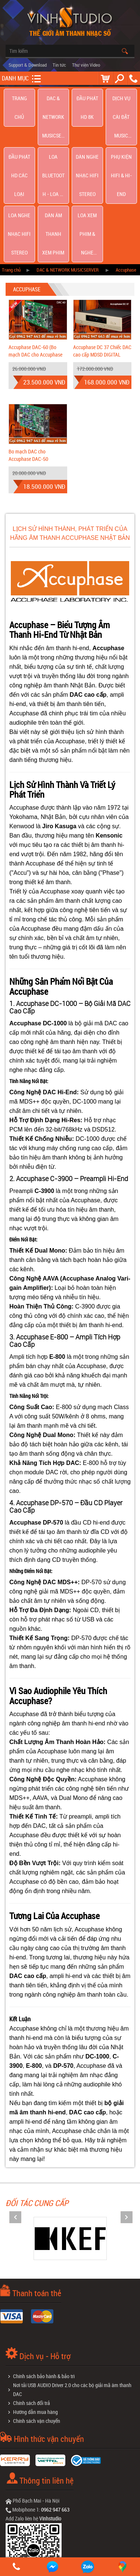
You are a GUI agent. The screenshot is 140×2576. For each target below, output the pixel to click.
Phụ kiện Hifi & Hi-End (121, 118)
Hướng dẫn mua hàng (35, 2297)
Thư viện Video (86, 64)
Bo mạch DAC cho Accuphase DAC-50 (28, 341)
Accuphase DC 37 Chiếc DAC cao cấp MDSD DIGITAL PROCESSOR (102, 240)
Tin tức (59, 64)
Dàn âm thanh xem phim (53, 139)
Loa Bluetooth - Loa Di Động (53, 118)
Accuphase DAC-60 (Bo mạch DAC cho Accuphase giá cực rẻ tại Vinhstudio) (35, 240)
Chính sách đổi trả (31, 2288)
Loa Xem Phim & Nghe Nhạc (87, 139)
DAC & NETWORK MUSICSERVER (53, 98)
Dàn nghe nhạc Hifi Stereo (87, 118)
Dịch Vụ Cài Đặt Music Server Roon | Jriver (121, 98)
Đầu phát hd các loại (19, 118)
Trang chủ (19, 98)
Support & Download (28, 64)
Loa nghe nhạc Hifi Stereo (19, 139)
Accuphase (126, 155)
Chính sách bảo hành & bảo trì (44, 2262)
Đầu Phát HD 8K (87, 98)
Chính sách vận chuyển (36, 2306)
